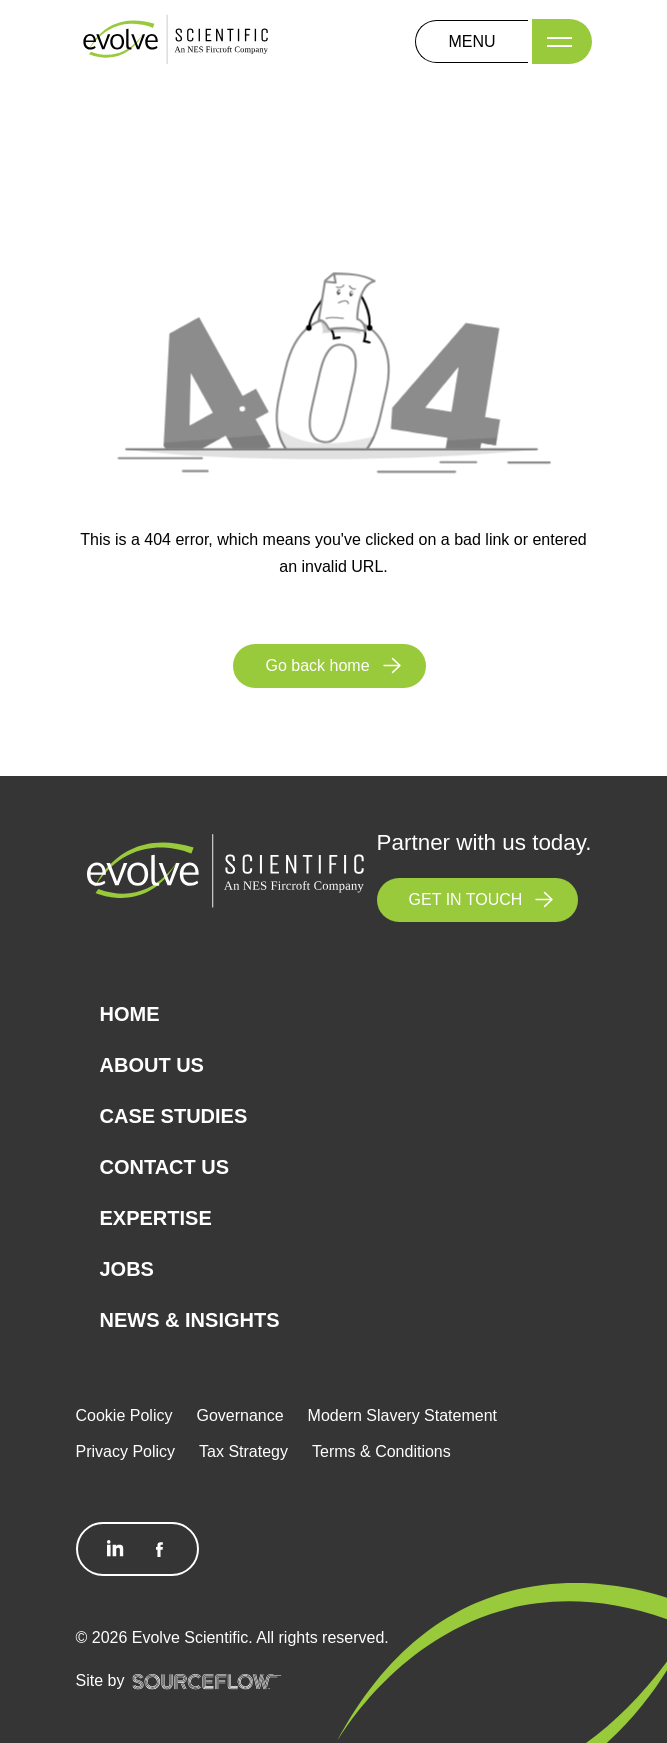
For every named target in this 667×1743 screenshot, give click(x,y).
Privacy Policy (126, 1451)
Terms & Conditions (381, 1451)
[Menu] (562, 41)
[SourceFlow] (207, 1681)
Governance (239, 1415)
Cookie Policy (124, 1415)
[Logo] (176, 40)
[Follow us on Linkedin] (116, 1549)
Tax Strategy (243, 1451)
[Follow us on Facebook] (159, 1549)
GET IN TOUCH (466, 899)
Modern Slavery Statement (402, 1415)
